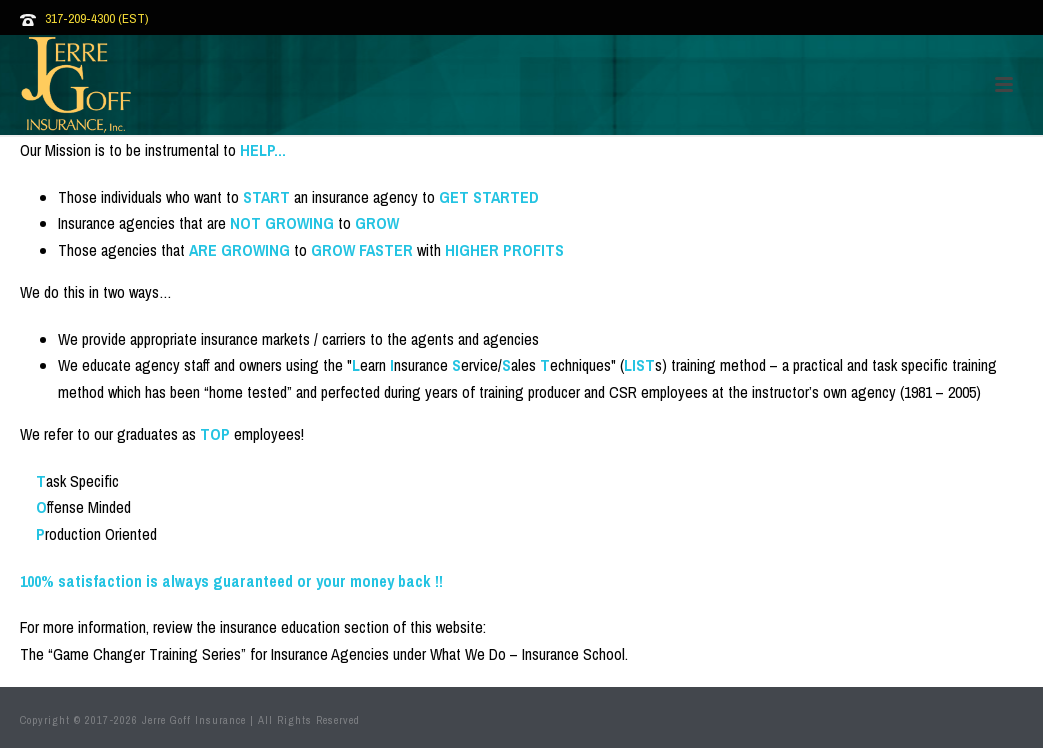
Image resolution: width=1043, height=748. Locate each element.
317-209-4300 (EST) (96, 18)
